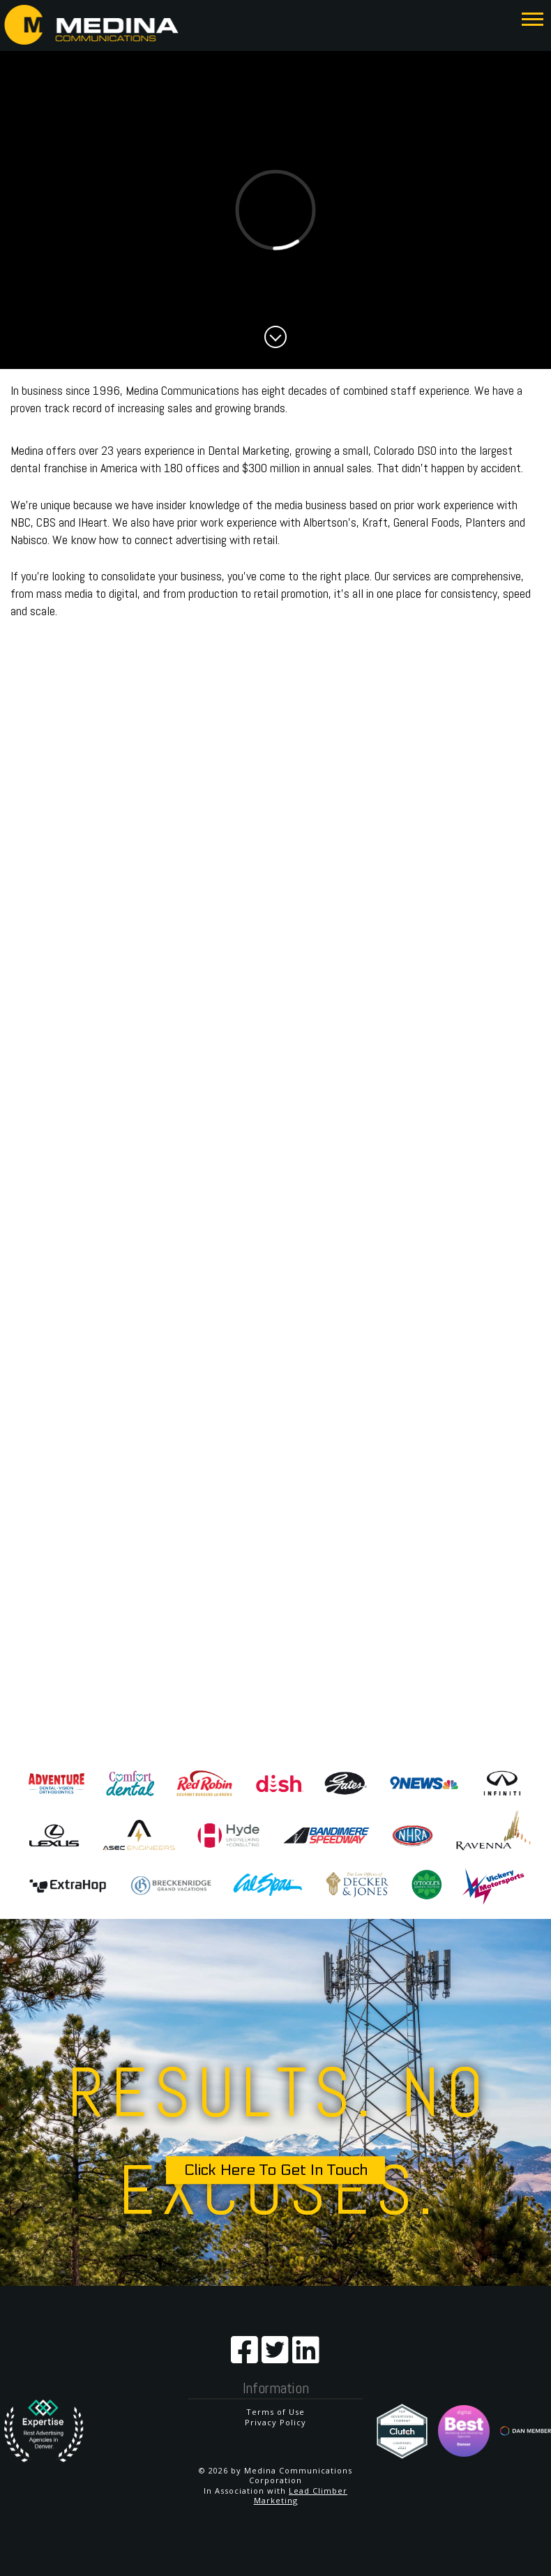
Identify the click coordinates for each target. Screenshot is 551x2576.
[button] (532, 18)
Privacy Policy (275, 2422)
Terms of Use (275, 2411)
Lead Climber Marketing (301, 2495)
